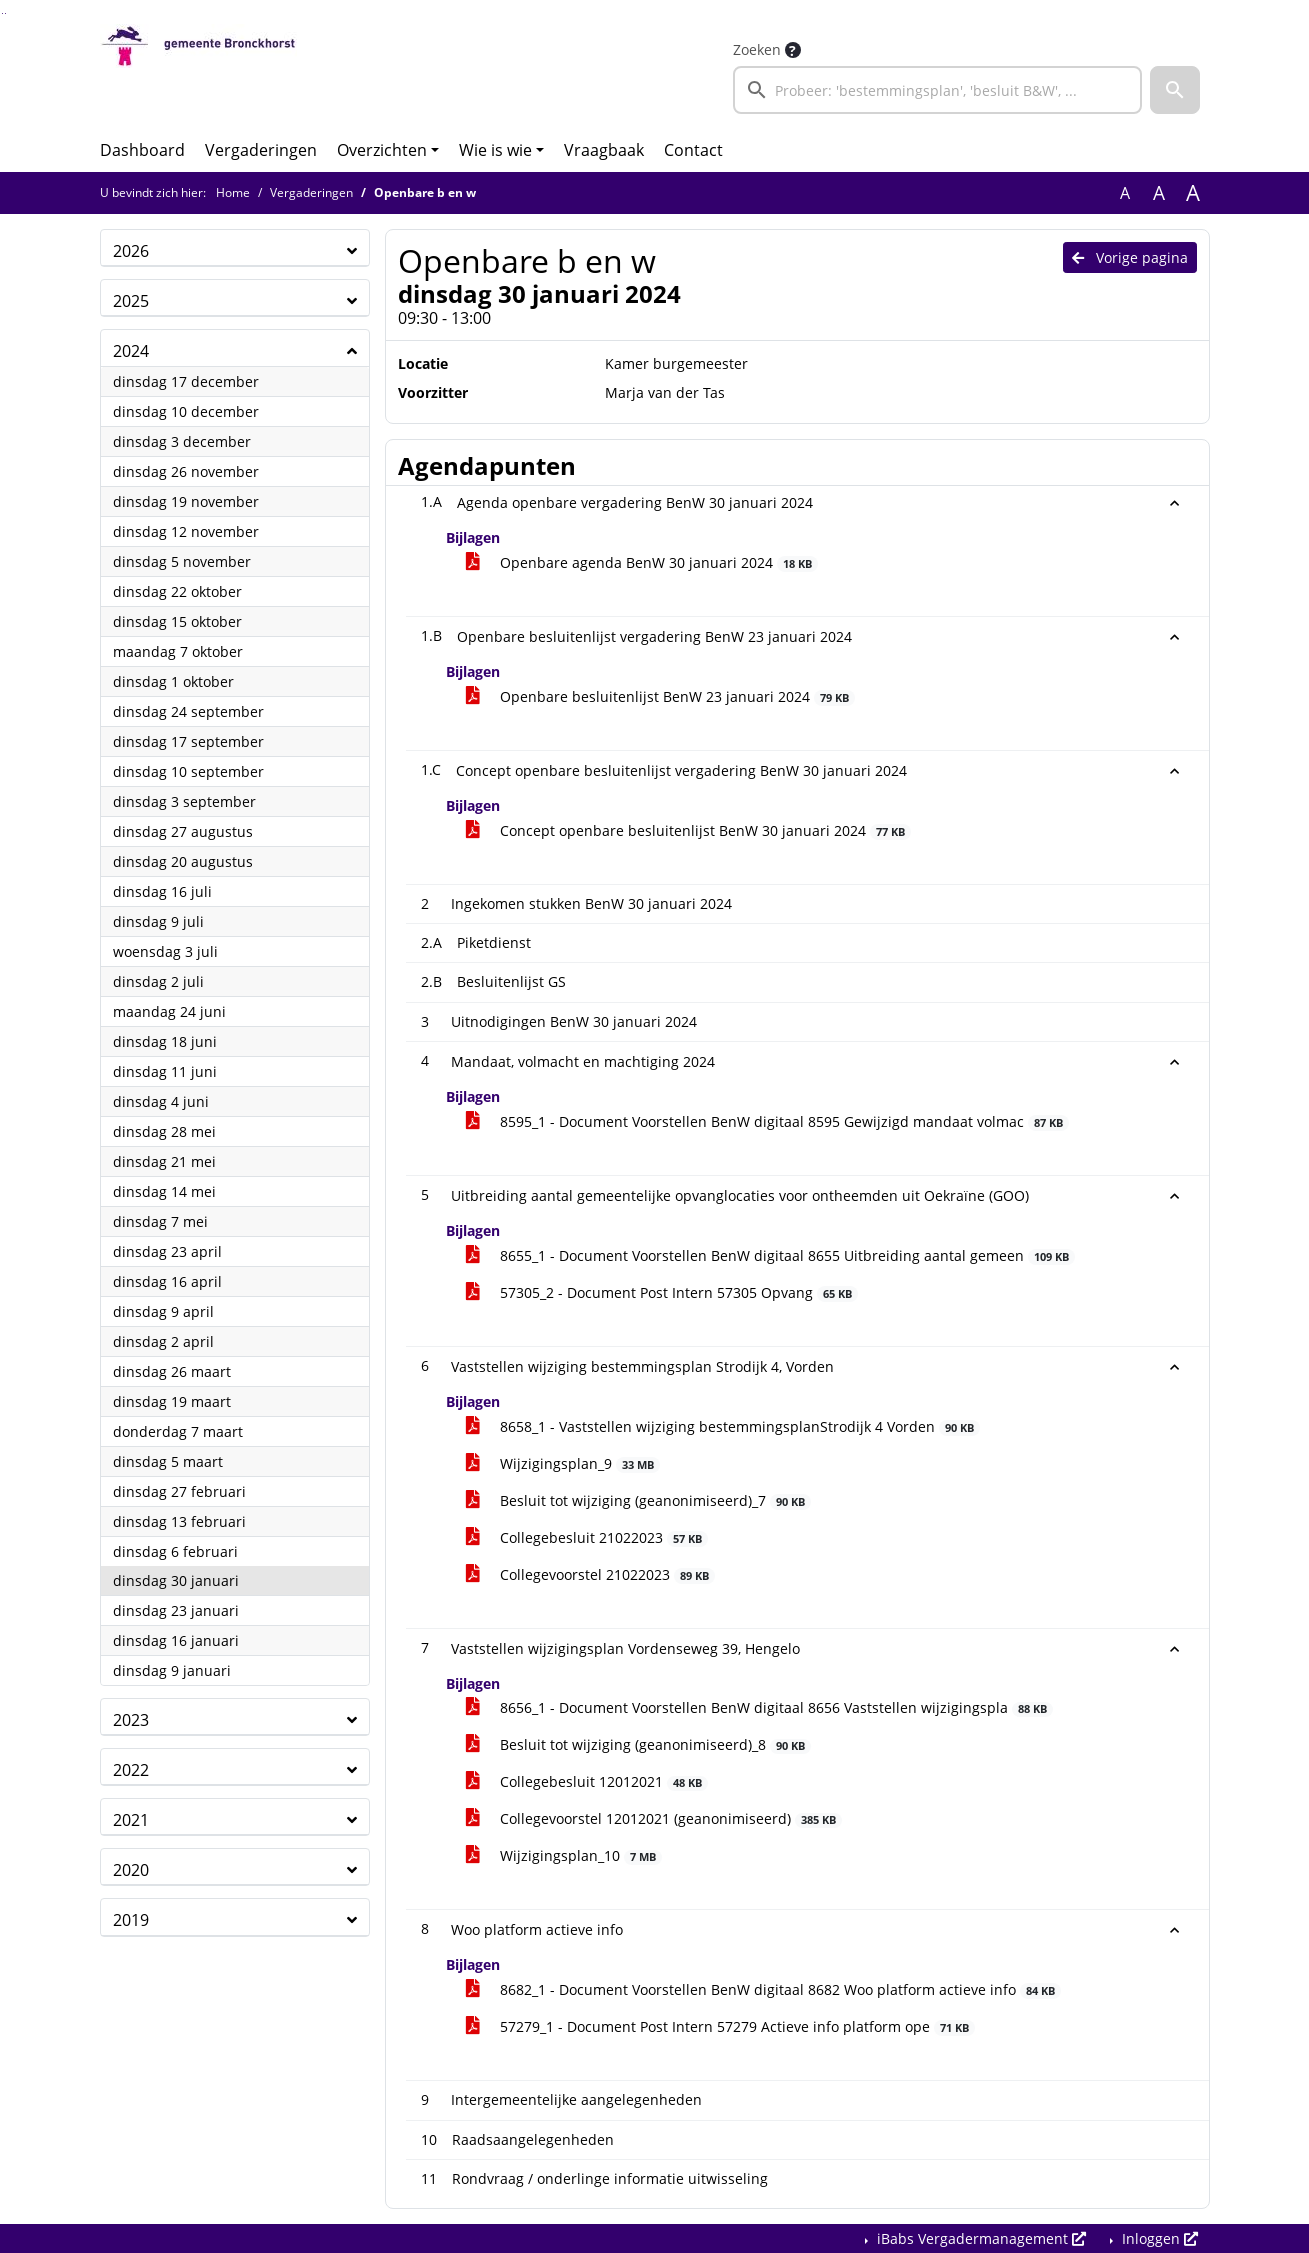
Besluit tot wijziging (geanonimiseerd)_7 (639, 1500)
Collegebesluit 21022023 (587, 1537)
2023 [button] (131, 1720)
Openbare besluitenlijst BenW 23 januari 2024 (661, 696)
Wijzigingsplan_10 (564, 1855)
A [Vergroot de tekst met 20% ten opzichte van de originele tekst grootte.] (1159, 193)
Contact (693, 150)
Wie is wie (495, 150)
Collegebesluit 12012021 (587, 1781)
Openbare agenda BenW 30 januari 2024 (642, 562)
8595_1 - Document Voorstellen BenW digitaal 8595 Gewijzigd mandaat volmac (768, 1121)
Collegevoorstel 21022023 (591, 1574)
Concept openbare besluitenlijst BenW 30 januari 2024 (689, 830)
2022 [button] (131, 1770)
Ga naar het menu (5, 13)
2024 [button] (131, 351)
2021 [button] (131, 1820)
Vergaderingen (261, 150)
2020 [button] (131, 1870)
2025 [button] (131, 301)
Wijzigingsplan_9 (563, 1463)
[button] (1175, 90)
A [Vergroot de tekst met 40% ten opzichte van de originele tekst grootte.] (1193, 193)
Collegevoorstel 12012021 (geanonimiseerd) (654, 1818)
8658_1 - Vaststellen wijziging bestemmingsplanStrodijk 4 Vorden (723, 1426)
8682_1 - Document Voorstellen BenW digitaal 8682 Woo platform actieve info (764, 1989)
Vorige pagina (1130, 257)
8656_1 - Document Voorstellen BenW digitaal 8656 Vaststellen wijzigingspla (760, 1707)
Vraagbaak (604, 150)
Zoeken (757, 49)
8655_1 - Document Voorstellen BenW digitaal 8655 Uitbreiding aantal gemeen (771, 1255)
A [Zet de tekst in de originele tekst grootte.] (1125, 193)
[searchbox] (938, 90)
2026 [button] (131, 251)
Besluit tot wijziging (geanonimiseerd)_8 (639, 1744)
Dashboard (142, 150)
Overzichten (382, 150)
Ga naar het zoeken (2, 13)
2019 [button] (131, 1920)
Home (233, 192)
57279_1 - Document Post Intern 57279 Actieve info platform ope (721, 2026)
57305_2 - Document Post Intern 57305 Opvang (662, 1292)
